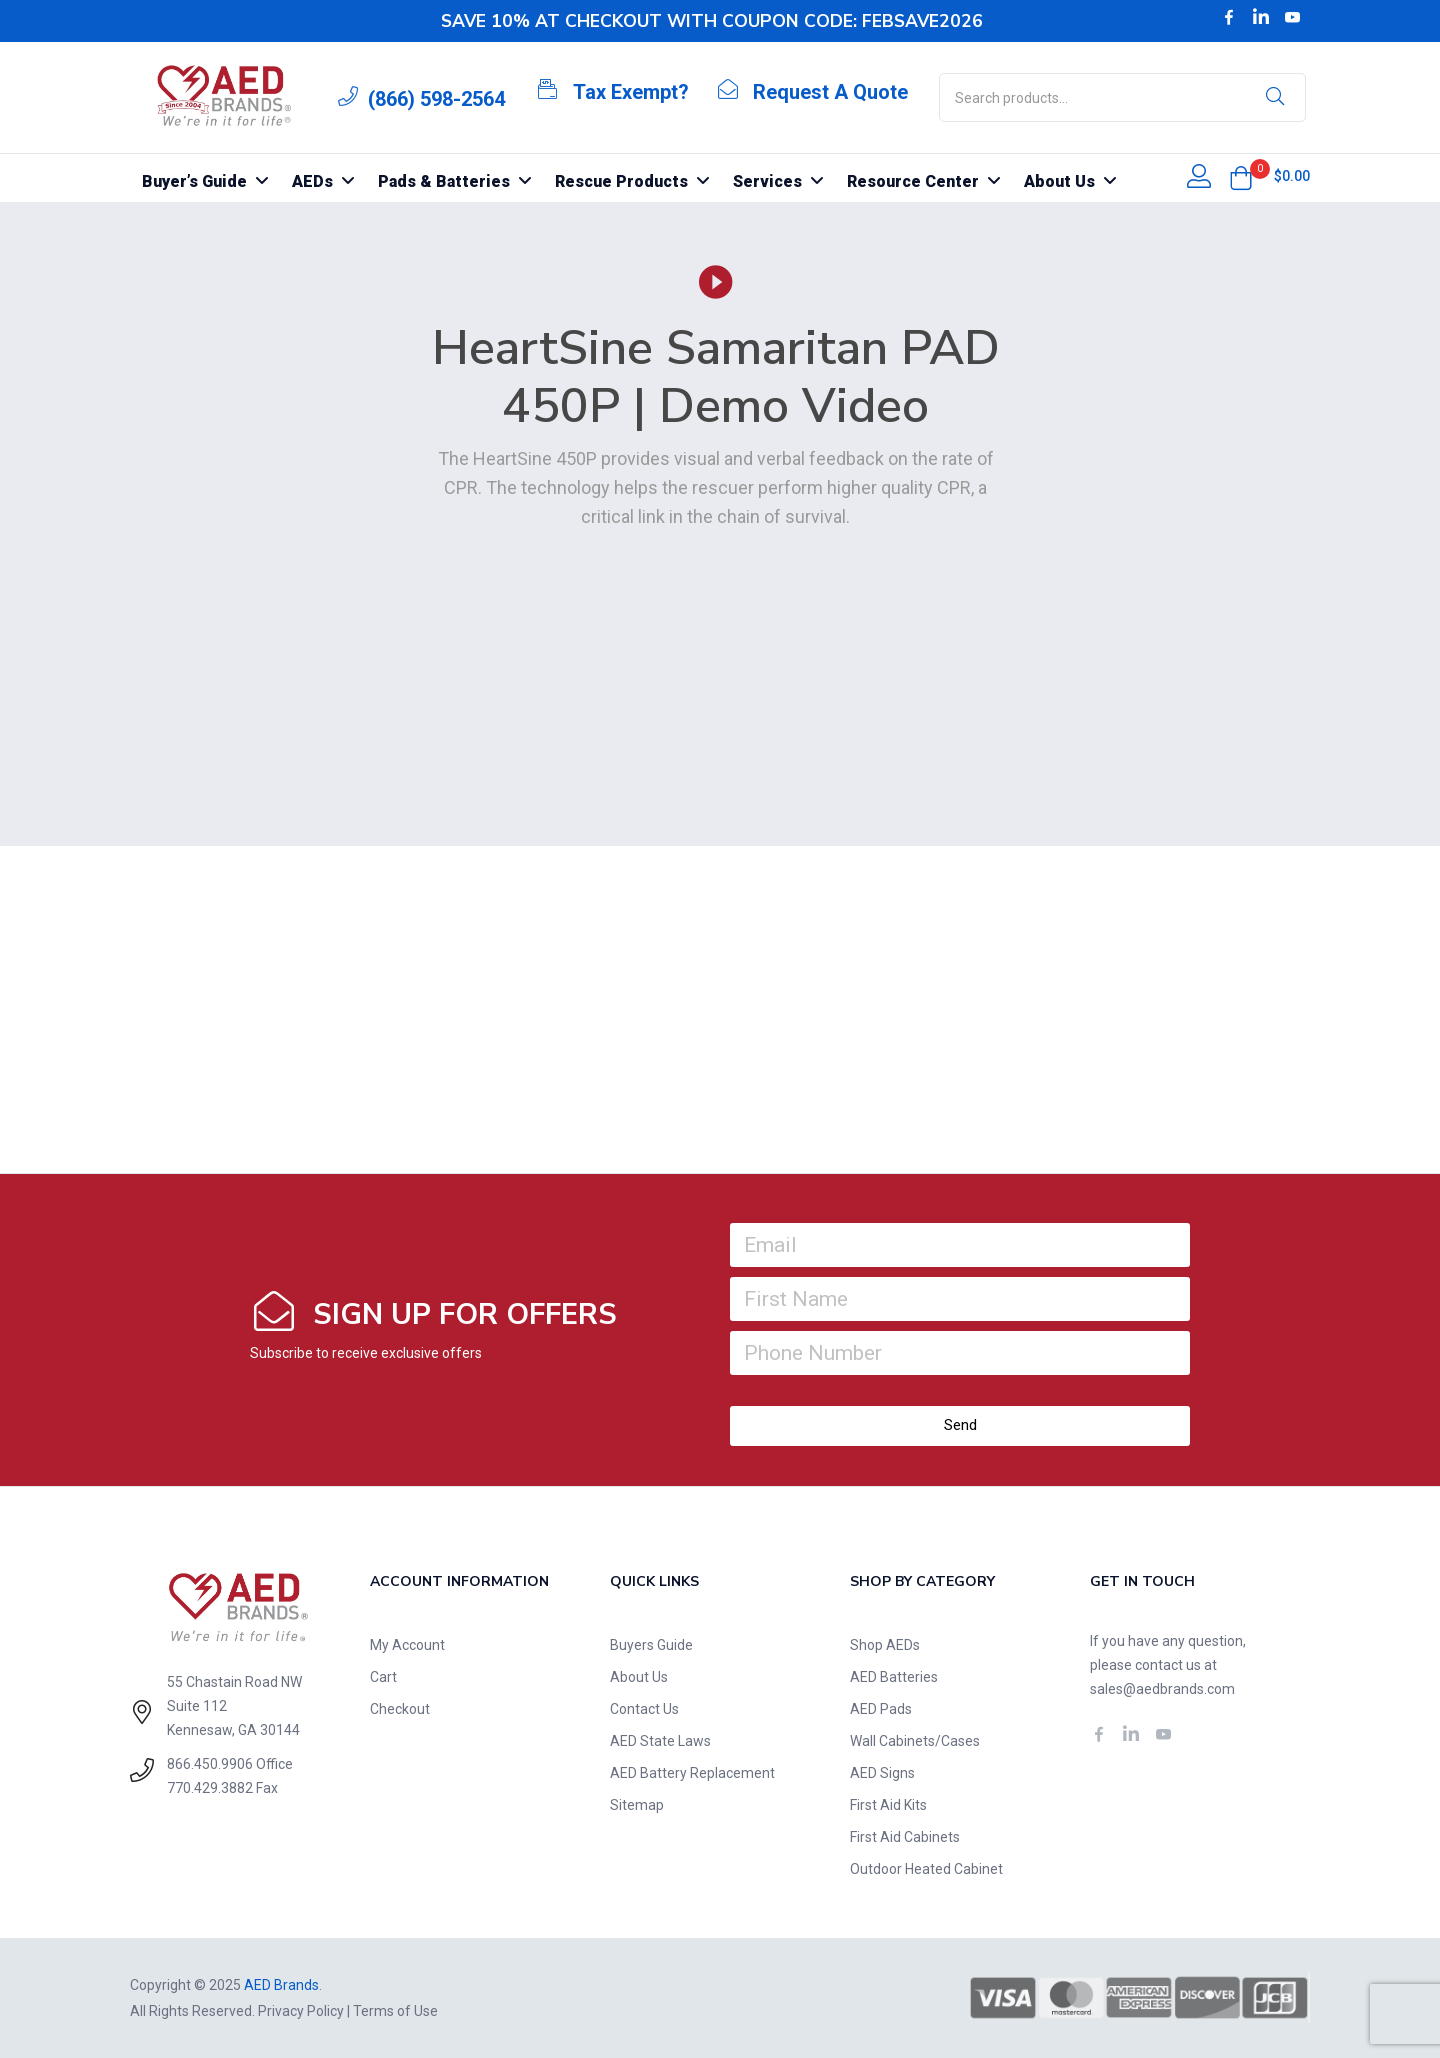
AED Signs (882, 1773)
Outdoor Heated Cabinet (926, 1869)
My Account (407, 1645)
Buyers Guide (651, 1645)
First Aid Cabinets (905, 1837)
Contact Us (644, 1709)
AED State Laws (660, 1741)
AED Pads (881, 1709)
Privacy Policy (301, 2011)
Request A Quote (830, 92)
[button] (1241, 178)
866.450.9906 (210, 1764)
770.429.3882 (210, 1788)
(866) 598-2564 (436, 99)
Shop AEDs (885, 1645)
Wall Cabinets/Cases (915, 1741)
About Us (639, 1677)
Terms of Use (395, 2011)
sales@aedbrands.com (1162, 1689)
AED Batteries (894, 1677)
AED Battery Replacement (692, 1773)
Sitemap (637, 1805)
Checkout (400, 1709)
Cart (383, 1677)
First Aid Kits (888, 1805)
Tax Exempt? (631, 92)
